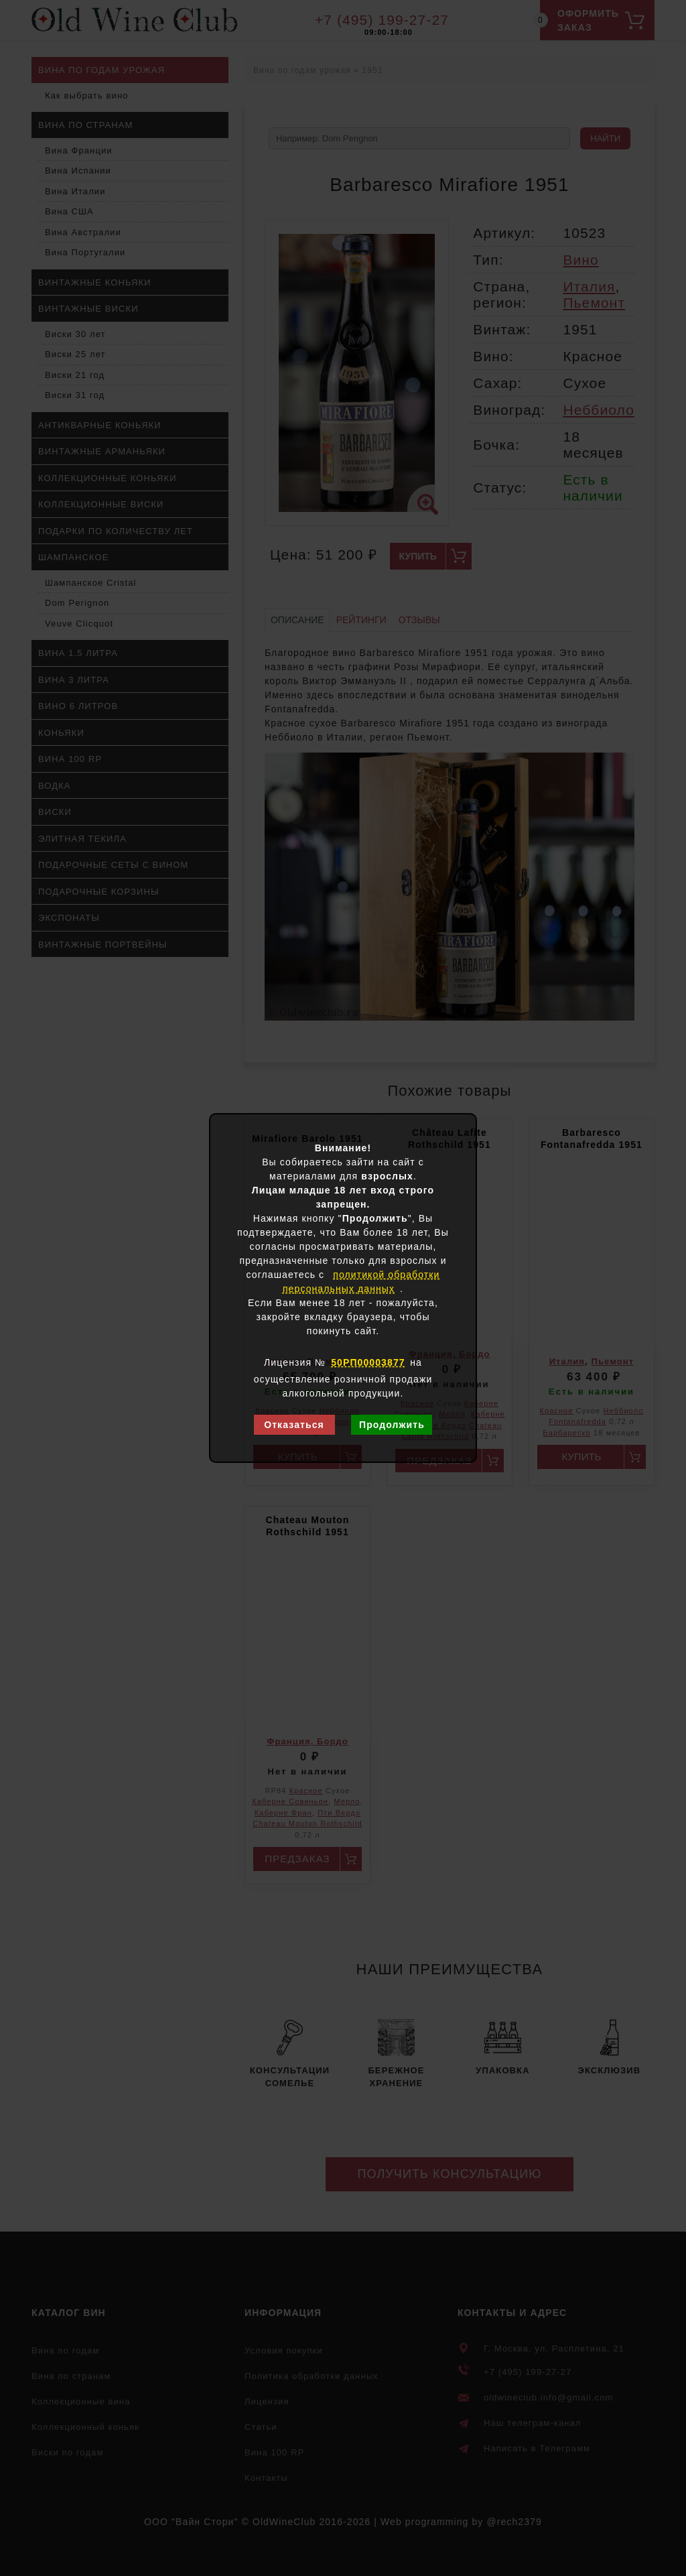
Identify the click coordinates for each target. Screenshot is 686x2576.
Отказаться (294, 1424)
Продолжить (392, 1424)
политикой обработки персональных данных (361, 1281)
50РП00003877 (368, 1362)
